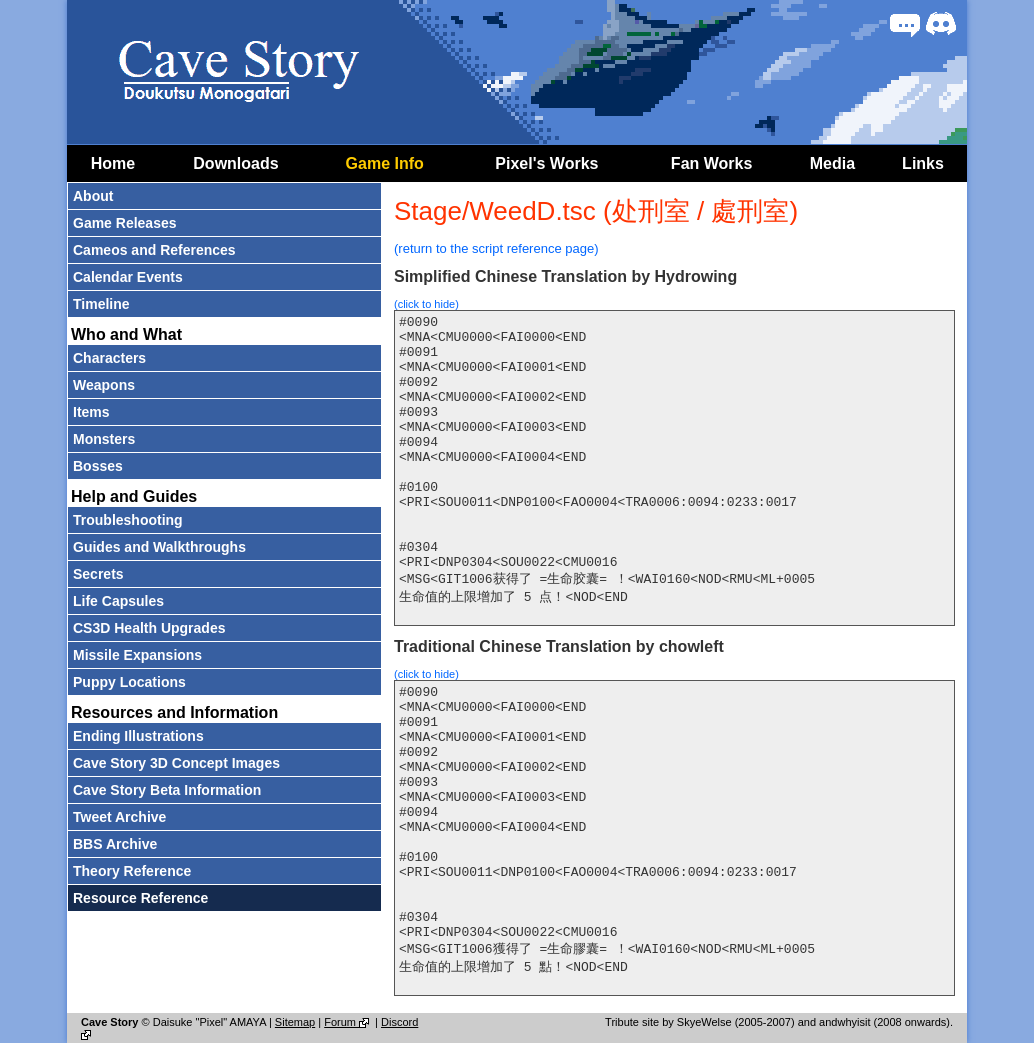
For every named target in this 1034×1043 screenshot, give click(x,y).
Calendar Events (128, 277)
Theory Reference (132, 871)
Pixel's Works (546, 163)
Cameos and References (154, 250)
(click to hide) (426, 304)
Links (923, 163)
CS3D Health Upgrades (149, 628)
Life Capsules (118, 601)
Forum (348, 1022)
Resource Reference (140, 898)
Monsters (104, 439)
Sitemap (295, 1022)
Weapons (104, 385)
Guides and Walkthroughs (159, 547)
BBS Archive (115, 844)
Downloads (235, 163)
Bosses (98, 466)
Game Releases (125, 223)
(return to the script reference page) (496, 248)
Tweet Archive (119, 817)
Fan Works (712, 163)
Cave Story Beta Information (167, 790)
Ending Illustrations (138, 736)
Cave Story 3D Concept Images (176, 763)
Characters (109, 358)
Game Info (385, 163)
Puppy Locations (129, 682)
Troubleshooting (128, 520)
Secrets (98, 574)
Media (832, 163)
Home (113, 163)
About (93, 196)
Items (91, 412)
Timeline (101, 304)
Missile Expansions (137, 655)
